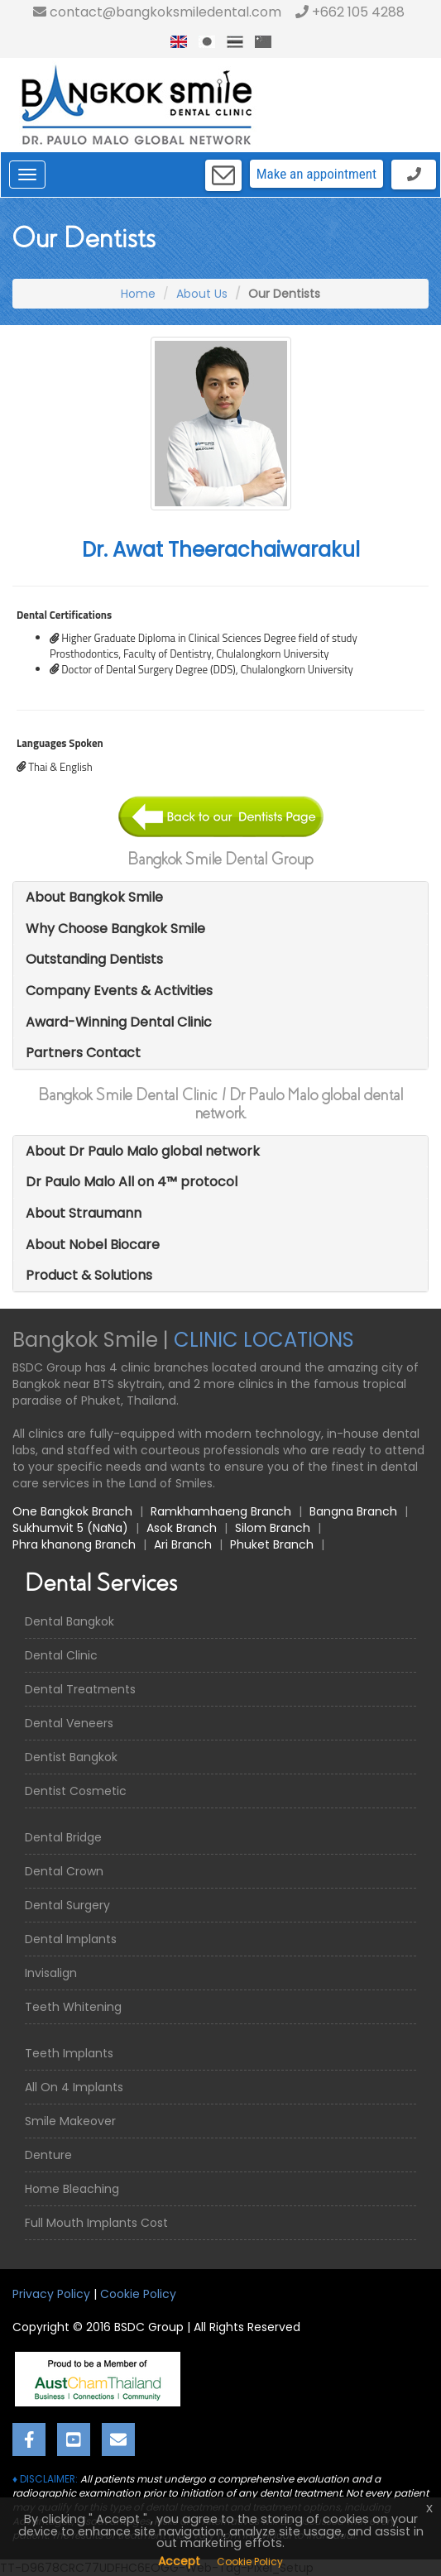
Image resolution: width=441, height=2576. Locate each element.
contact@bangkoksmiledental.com (157, 12)
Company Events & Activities (119, 990)
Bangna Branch (353, 1511)
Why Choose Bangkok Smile (115, 928)
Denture (48, 2155)
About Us (202, 293)
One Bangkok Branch (72, 1511)
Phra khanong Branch (74, 1544)
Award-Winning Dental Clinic (119, 1022)
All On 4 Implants (74, 2087)
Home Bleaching (72, 2189)
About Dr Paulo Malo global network (143, 1151)
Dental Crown (64, 1871)
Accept (179, 2561)
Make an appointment (316, 173)
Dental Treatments (80, 1689)
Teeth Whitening (73, 2007)
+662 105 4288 (350, 12)
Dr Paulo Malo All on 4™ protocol (131, 1181)
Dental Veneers (69, 1723)
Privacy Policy (51, 2294)
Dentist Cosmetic (76, 1791)
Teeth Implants (69, 2053)
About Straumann (83, 1213)
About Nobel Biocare (93, 1244)
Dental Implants (71, 1939)
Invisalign (51, 1973)
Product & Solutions (89, 1275)
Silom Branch (272, 1528)
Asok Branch (181, 1528)
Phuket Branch (272, 1544)
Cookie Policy (138, 2294)
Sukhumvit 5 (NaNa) (70, 1528)
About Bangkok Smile (94, 897)
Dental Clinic (61, 1655)
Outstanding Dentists (94, 959)
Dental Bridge (63, 1837)
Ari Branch (183, 1544)
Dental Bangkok (69, 1621)
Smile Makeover (70, 2121)
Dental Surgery (67, 1905)
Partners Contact (83, 1052)
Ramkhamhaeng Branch (221, 1511)
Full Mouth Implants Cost (96, 2222)
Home (138, 293)
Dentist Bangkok (71, 1757)
